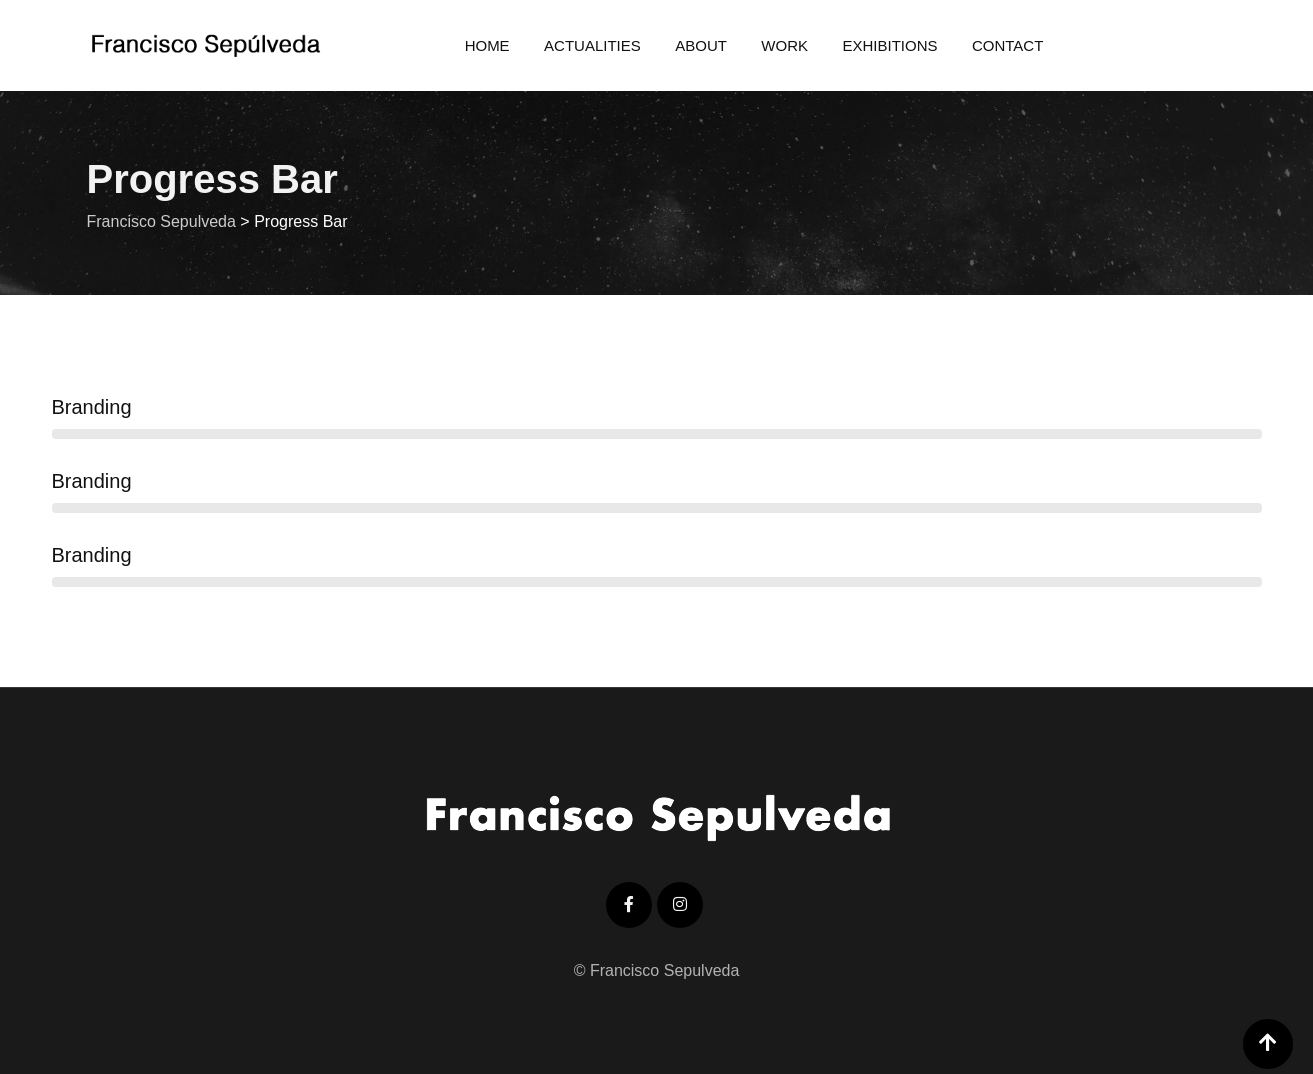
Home (487, 45)
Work (784, 45)
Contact (1007, 45)
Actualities (592, 45)
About (701, 45)
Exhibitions (889, 45)
